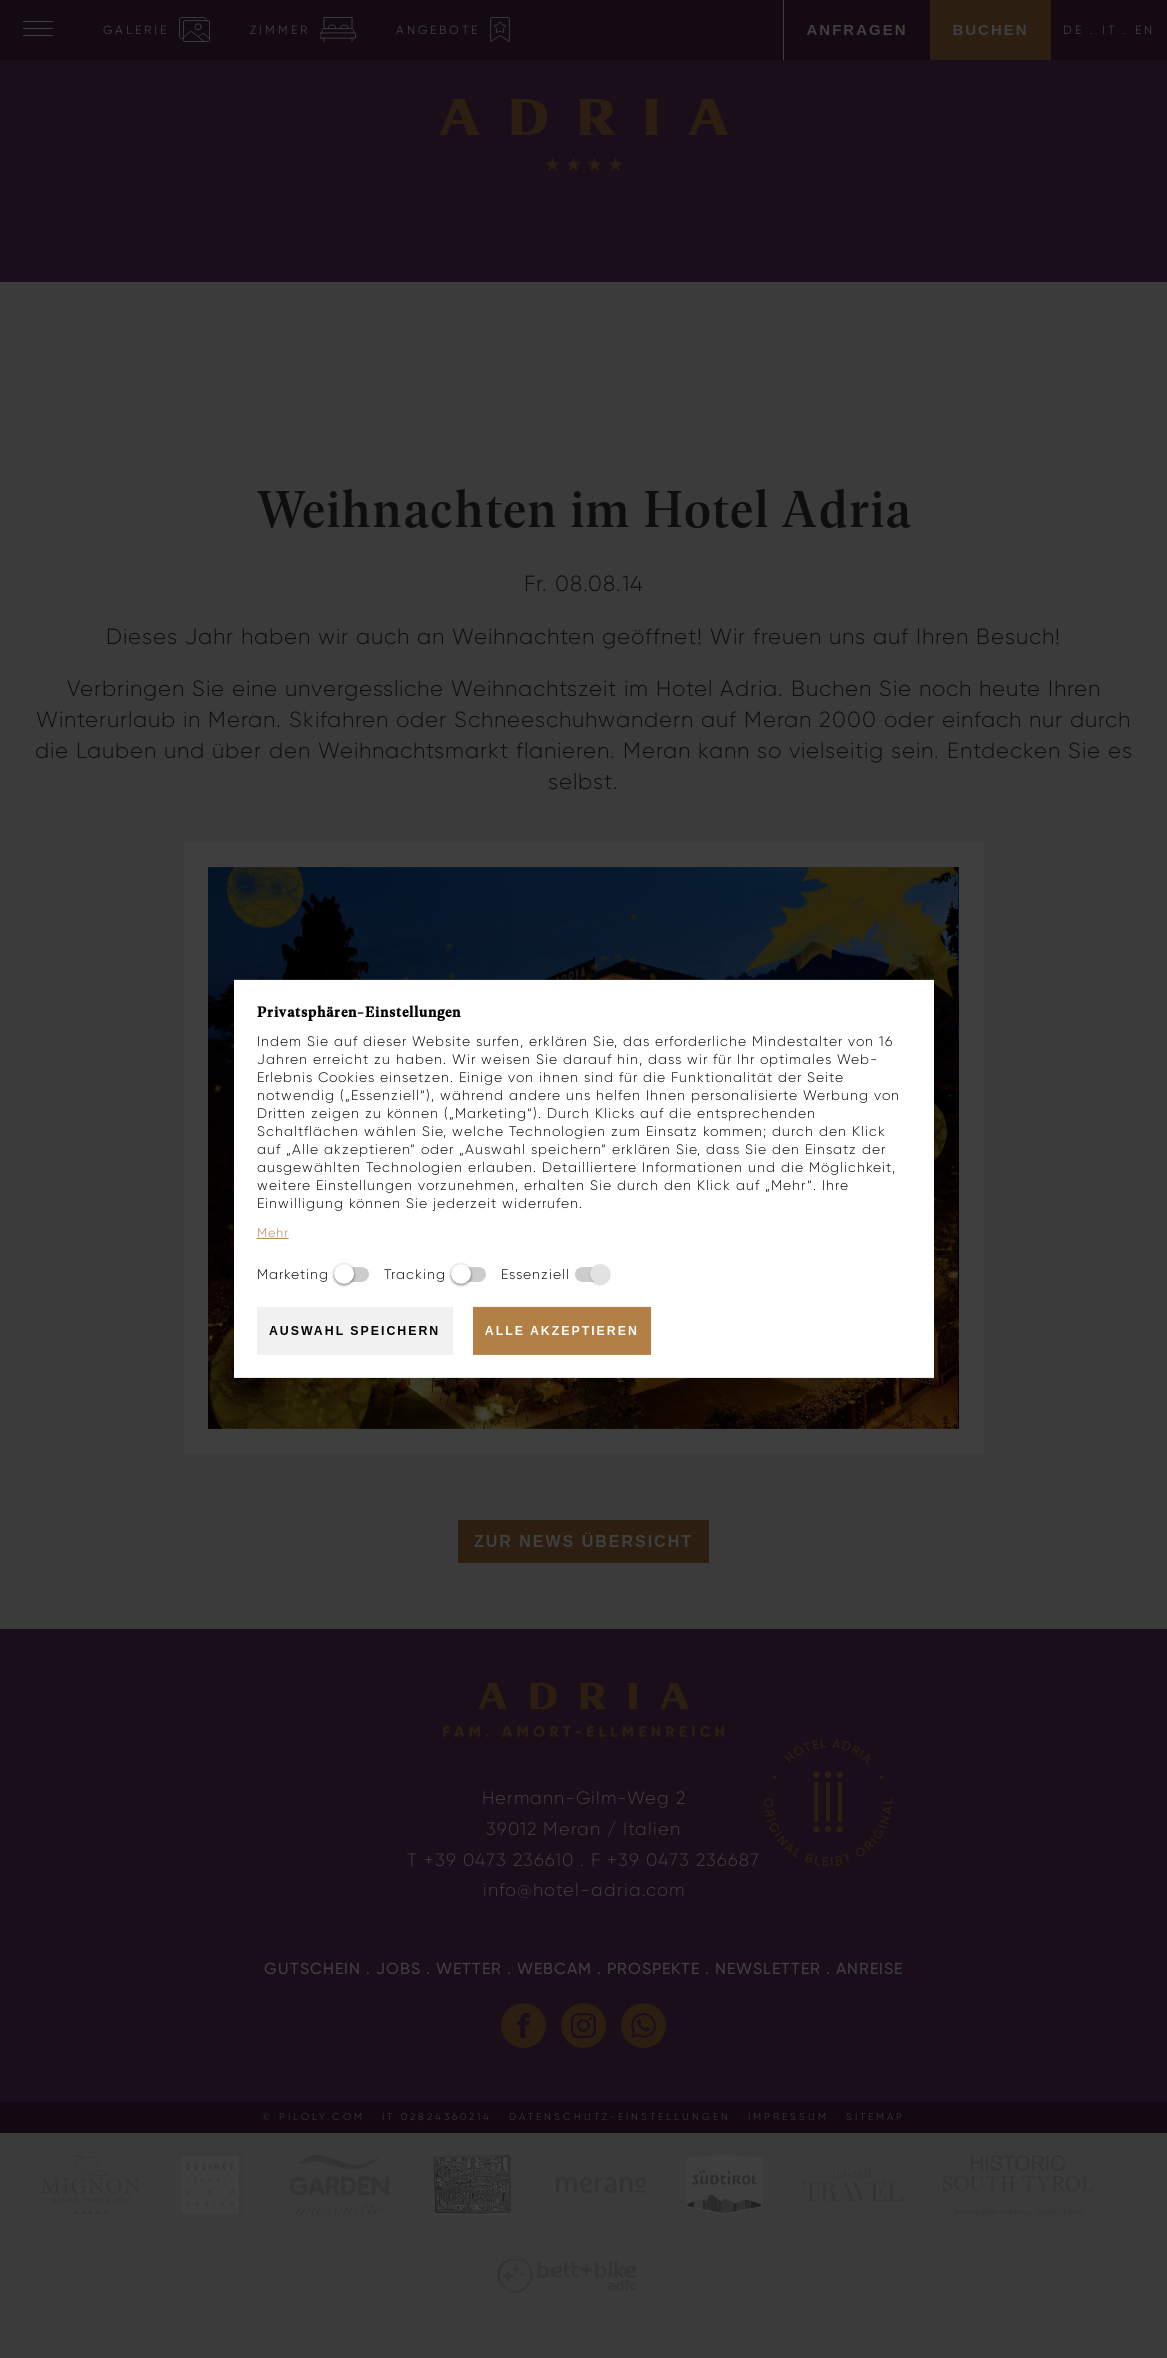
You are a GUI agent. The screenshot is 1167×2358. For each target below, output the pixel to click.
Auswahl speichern (354, 1331)
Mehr (273, 1233)
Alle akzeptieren (562, 1331)
